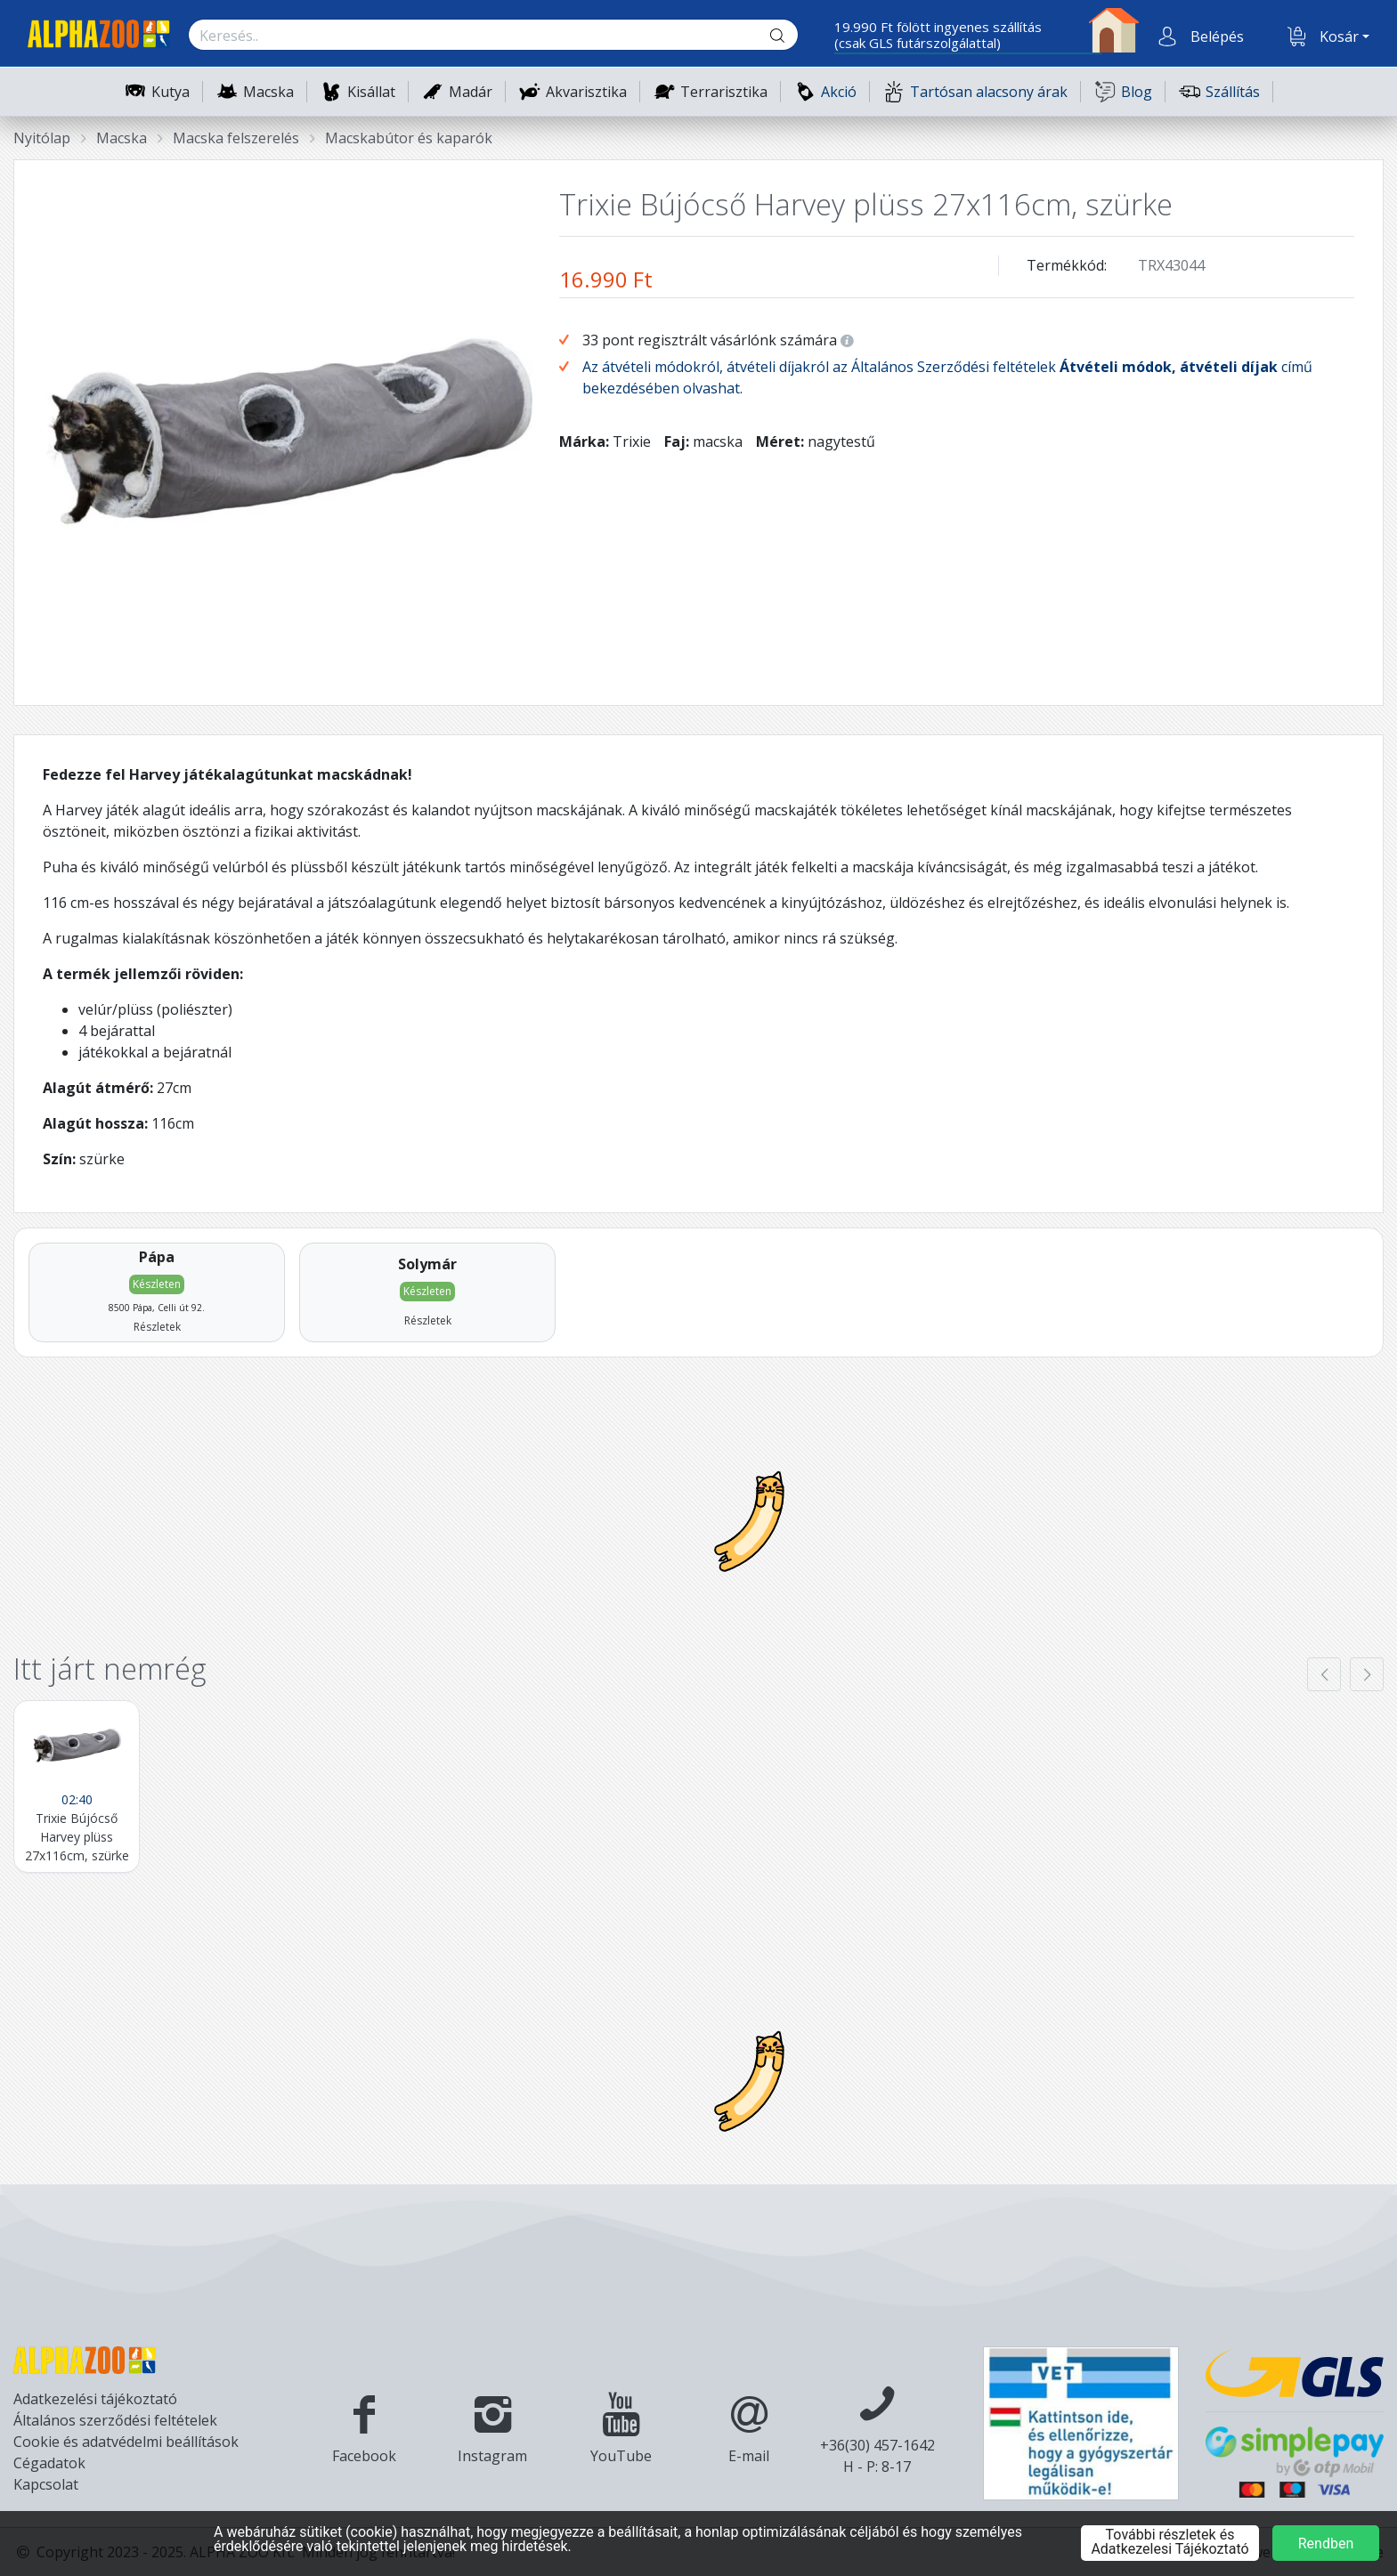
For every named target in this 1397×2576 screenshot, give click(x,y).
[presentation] (1324, 1674)
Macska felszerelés (236, 138)
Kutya (170, 91)
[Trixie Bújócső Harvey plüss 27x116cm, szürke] (76, 1786)
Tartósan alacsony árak (975, 90)
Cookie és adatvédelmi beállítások (126, 2441)
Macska (268, 91)
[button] (1214, 36)
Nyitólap (41, 138)
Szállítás (1219, 90)
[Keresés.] (476, 36)
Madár (470, 91)
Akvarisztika (586, 91)
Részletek (157, 1326)
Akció (825, 90)
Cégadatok (49, 2463)
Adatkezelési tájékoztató (95, 2399)
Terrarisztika (724, 91)
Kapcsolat (45, 2484)
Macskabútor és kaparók (408, 138)
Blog (1123, 90)
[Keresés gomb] (791, 36)
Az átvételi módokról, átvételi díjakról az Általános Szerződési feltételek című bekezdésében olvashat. (947, 377)
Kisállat (371, 91)
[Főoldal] (92, 36)
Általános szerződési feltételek (115, 2420)
